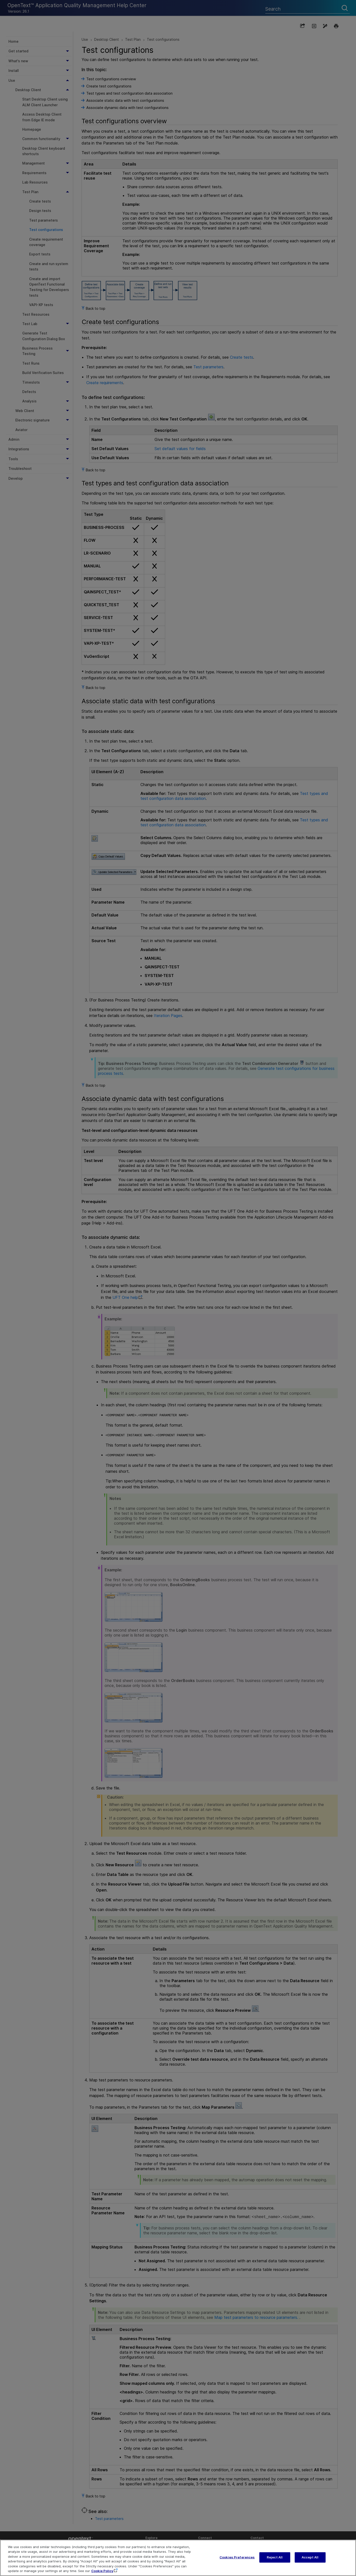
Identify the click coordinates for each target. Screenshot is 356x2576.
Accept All (310, 2557)
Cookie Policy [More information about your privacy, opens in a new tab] (102, 2571)
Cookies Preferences (237, 2557)
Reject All (275, 2557)
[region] (178, 2558)
